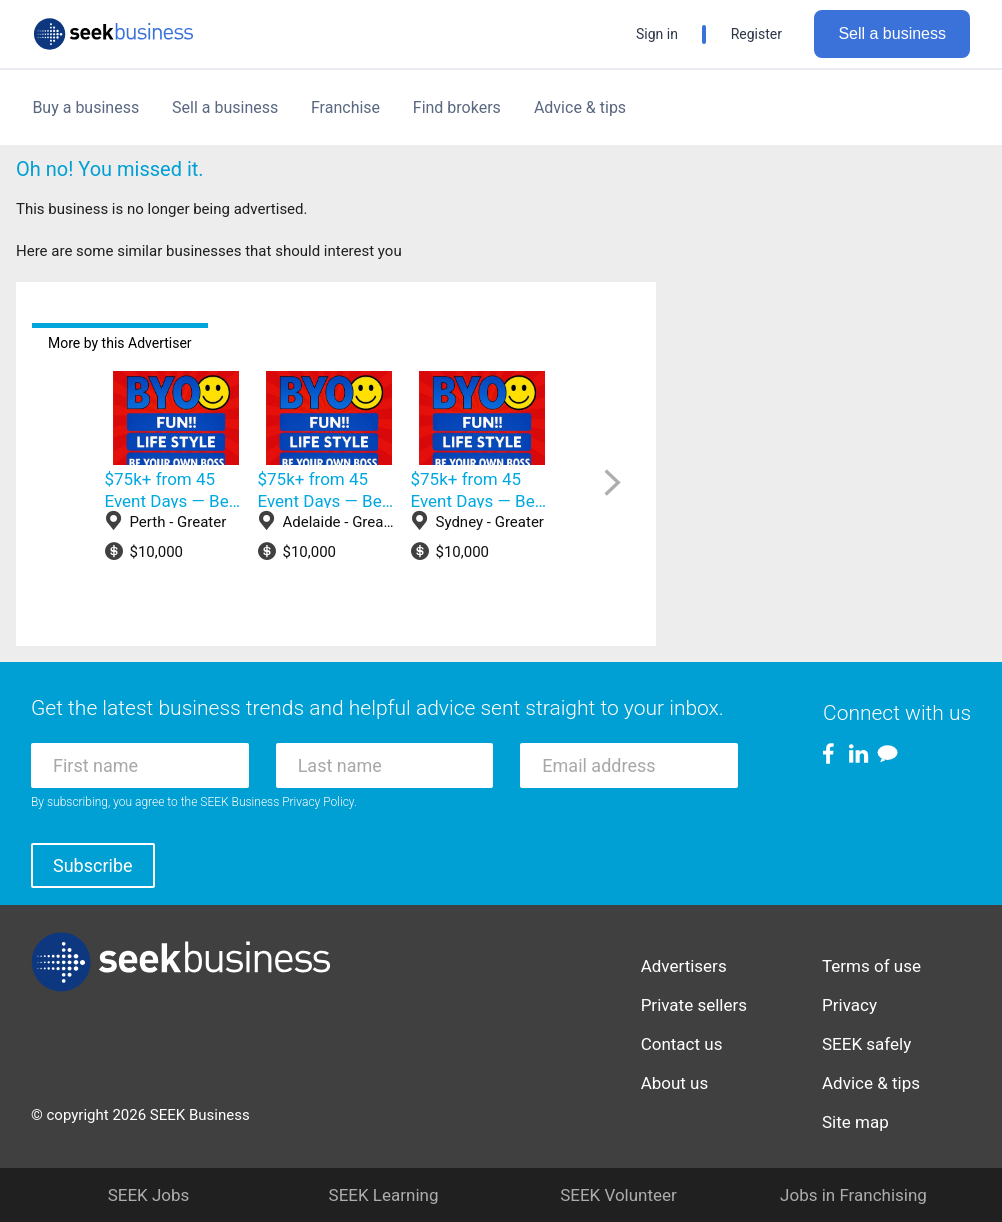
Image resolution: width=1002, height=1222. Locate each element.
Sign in (657, 34)
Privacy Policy (318, 802)
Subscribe (93, 865)
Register (756, 34)
